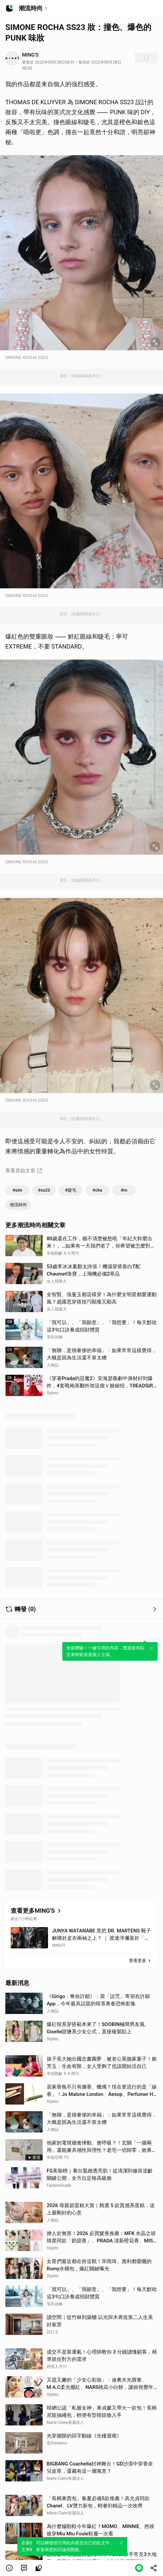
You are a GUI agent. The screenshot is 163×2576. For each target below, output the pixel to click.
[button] (9, 2568)
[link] (24, 2568)
